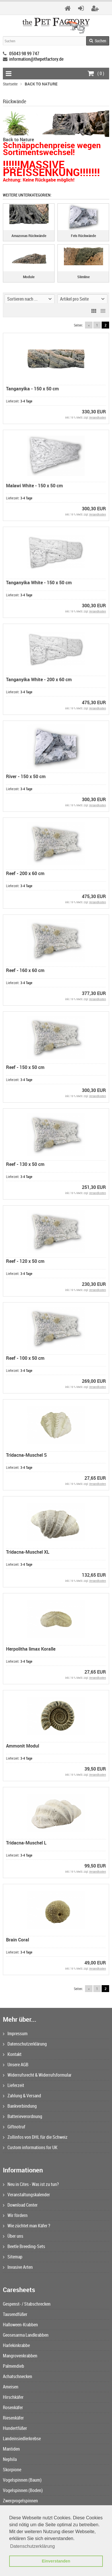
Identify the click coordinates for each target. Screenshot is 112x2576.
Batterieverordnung (22, 2116)
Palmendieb (13, 2366)
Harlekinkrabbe (16, 2345)
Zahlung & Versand (22, 2095)
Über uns (13, 2236)
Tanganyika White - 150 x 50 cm (39, 582)
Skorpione (12, 2469)
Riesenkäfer (13, 2418)
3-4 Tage (26, 401)
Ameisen (10, 2387)
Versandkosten (97, 417)
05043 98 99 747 (24, 53)
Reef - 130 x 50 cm (25, 1164)
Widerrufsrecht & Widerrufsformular (37, 2075)
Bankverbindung (20, 2106)
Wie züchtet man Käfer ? (26, 2225)
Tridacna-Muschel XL (27, 1552)
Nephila (10, 2459)
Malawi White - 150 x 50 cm (34, 485)
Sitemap (12, 2257)
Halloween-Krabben (20, 2324)
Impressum (15, 2033)
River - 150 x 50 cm (26, 776)
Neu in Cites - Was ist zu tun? (31, 2184)
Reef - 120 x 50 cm (25, 1261)
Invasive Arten (18, 2267)
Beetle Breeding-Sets (24, 2246)
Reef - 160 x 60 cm (25, 970)
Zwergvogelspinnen (20, 2500)
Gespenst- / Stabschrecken (27, 2304)
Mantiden (11, 2449)
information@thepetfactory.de (36, 59)
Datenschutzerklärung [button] (32, 2546)
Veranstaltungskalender (26, 2194)
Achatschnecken (17, 2376)
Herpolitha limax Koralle (30, 1649)
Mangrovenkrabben (20, 2355)
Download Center (20, 2205)
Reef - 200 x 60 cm (25, 873)
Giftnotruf (14, 2127)
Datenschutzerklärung (25, 2044)
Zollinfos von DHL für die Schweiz (35, 2137)
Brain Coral (17, 1940)
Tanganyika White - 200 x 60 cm (39, 679)
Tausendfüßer (15, 2314)
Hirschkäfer (13, 2397)
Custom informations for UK (30, 2147)
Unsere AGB (15, 2064)
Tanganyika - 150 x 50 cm (32, 388)
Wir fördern (15, 2215)
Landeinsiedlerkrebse (22, 2438)
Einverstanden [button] (56, 2561)
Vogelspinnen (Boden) (23, 2490)
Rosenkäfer (13, 2407)
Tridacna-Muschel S (26, 1455)
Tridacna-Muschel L (26, 1843)
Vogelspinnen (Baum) (22, 2480)
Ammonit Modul (22, 1746)
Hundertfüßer (15, 2428)
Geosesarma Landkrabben (26, 2335)
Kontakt (12, 2054)
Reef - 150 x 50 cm (25, 1067)
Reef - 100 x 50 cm (25, 1358)
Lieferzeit (13, 2085)
